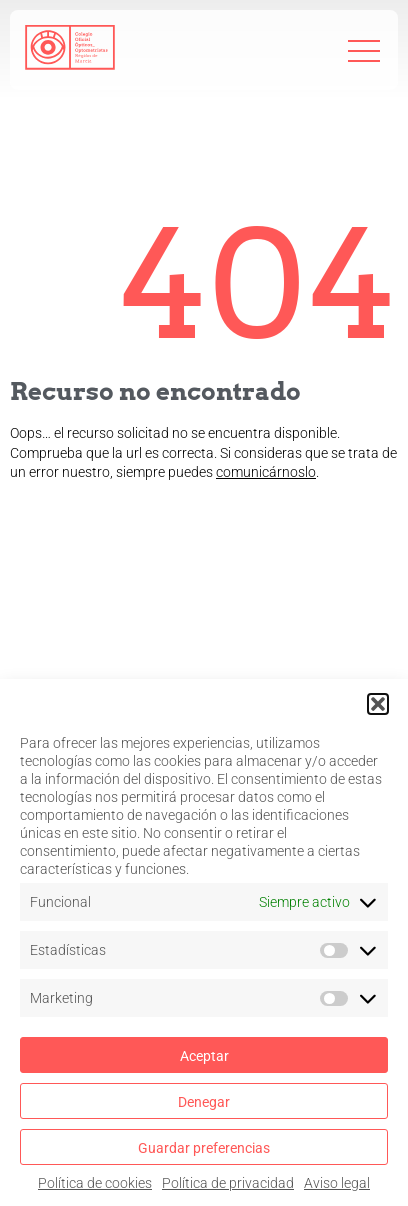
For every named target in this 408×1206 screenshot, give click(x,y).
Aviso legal (337, 1183)
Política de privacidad (228, 1183)
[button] (378, 704)
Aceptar (204, 1056)
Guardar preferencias (204, 1148)
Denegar (204, 1102)
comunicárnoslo (266, 472)
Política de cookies (95, 1183)
